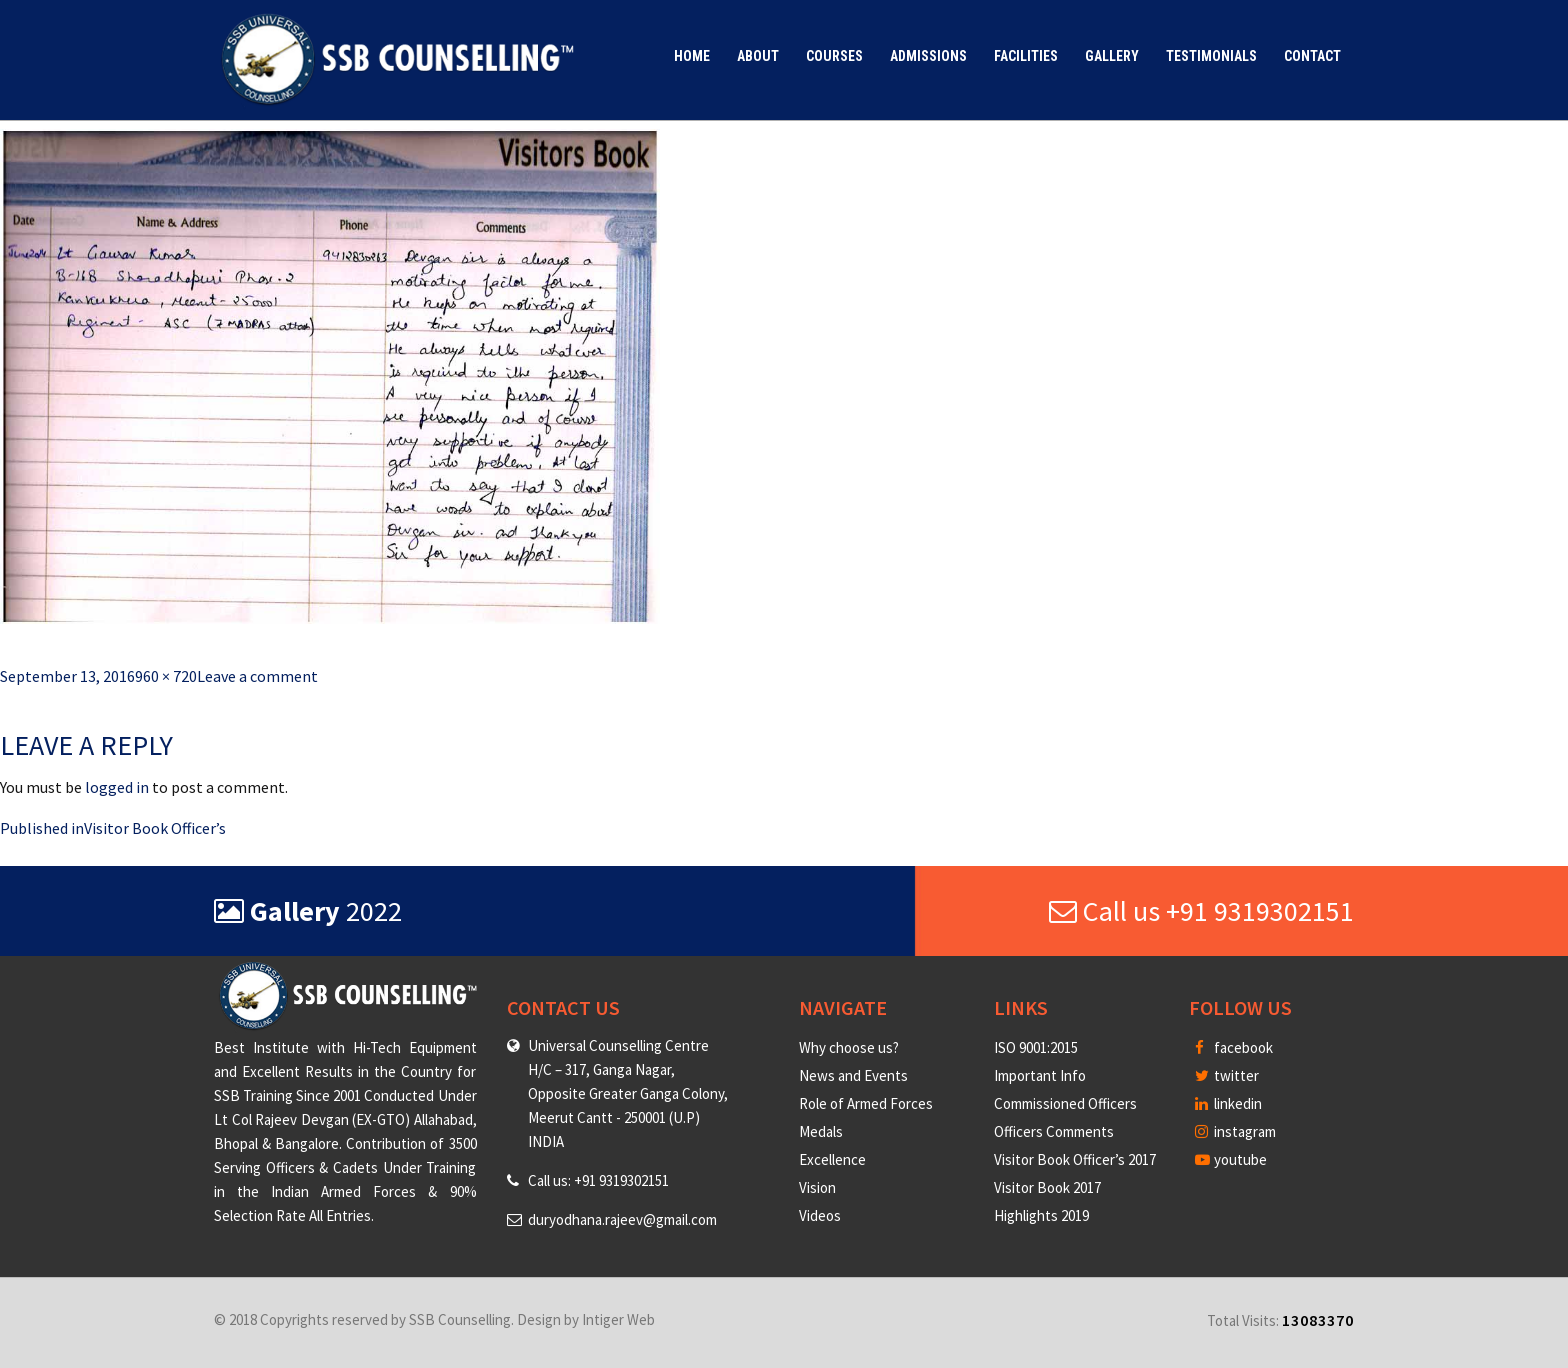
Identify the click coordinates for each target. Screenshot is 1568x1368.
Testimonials (1211, 56)
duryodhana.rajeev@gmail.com (622, 1219)
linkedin (1228, 1103)
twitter (1227, 1075)
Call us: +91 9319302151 (598, 1180)
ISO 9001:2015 (1036, 1047)
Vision (817, 1187)
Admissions (928, 56)
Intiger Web (618, 1319)
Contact (1312, 56)
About (758, 56)
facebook (1234, 1047)
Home (692, 56)
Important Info (1040, 1075)
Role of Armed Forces (866, 1103)
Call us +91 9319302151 (1201, 911)
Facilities (1026, 56)
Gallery (1112, 56)
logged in (117, 787)
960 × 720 (166, 676)
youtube (1231, 1159)
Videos (820, 1215)
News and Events (853, 1075)
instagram (1235, 1131)
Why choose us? (849, 1047)
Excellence (832, 1159)
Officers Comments (1054, 1131)
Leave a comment (257, 676)
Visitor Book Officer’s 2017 (1075, 1159)
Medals (821, 1131)
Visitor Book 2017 (1047, 1187)
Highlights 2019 (1041, 1215)
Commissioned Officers (1065, 1103)
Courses (834, 56)
